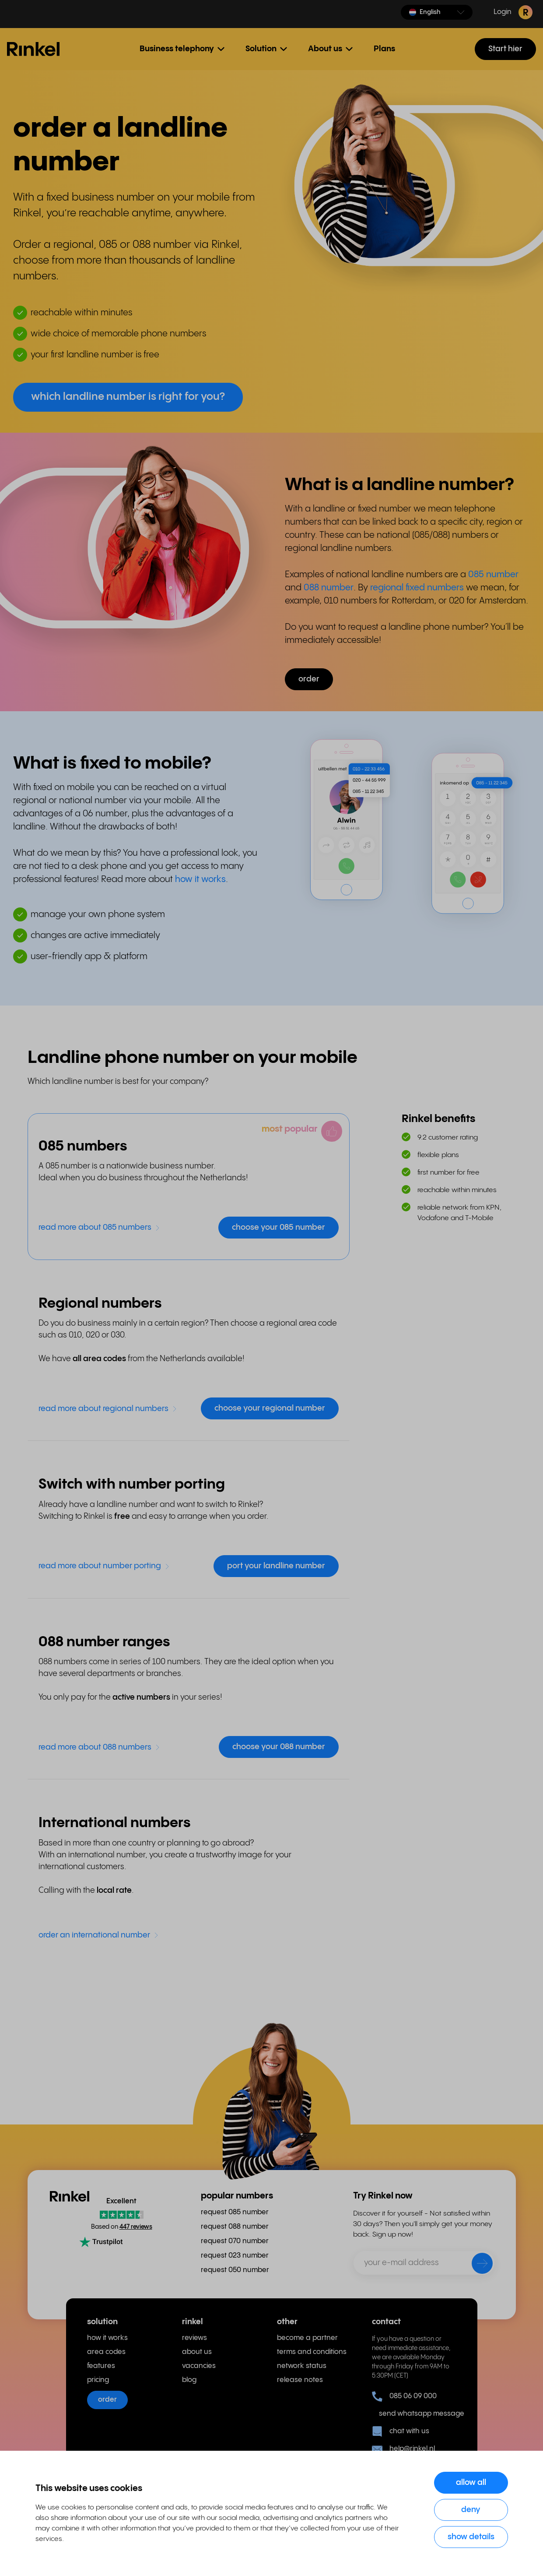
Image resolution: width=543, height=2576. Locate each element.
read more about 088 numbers (99, 1747)
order (107, 2399)
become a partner (307, 2338)
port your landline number (276, 1566)
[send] (476, 2265)
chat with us (400, 2431)
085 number (493, 574)
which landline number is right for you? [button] (128, 397)
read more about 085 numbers (99, 1227)
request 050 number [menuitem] (235, 2270)
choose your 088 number (278, 1747)
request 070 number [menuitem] (235, 2241)
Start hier (505, 49)
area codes (106, 2352)
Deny (470, 2509)
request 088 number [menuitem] (235, 2226)
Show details (471, 2537)
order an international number (99, 1935)
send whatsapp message (417, 2413)
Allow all (471, 2482)
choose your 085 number (278, 1227)
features (101, 2366)
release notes (300, 2380)
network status (301, 2366)
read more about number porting (104, 1566)
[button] (437, 12)
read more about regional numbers (108, 1408)
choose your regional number (269, 1408)
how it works (200, 879)
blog (189, 2380)
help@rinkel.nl (403, 2449)
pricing (98, 2380)
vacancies (199, 2366)
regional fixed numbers (417, 588)
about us (197, 2352)
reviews (194, 2338)
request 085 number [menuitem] (235, 2212)
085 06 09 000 (404, 2396)
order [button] (308, 679)
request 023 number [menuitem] (235, 2255)
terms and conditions (312, 2352)
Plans (384, 49)
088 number (329, 588)
